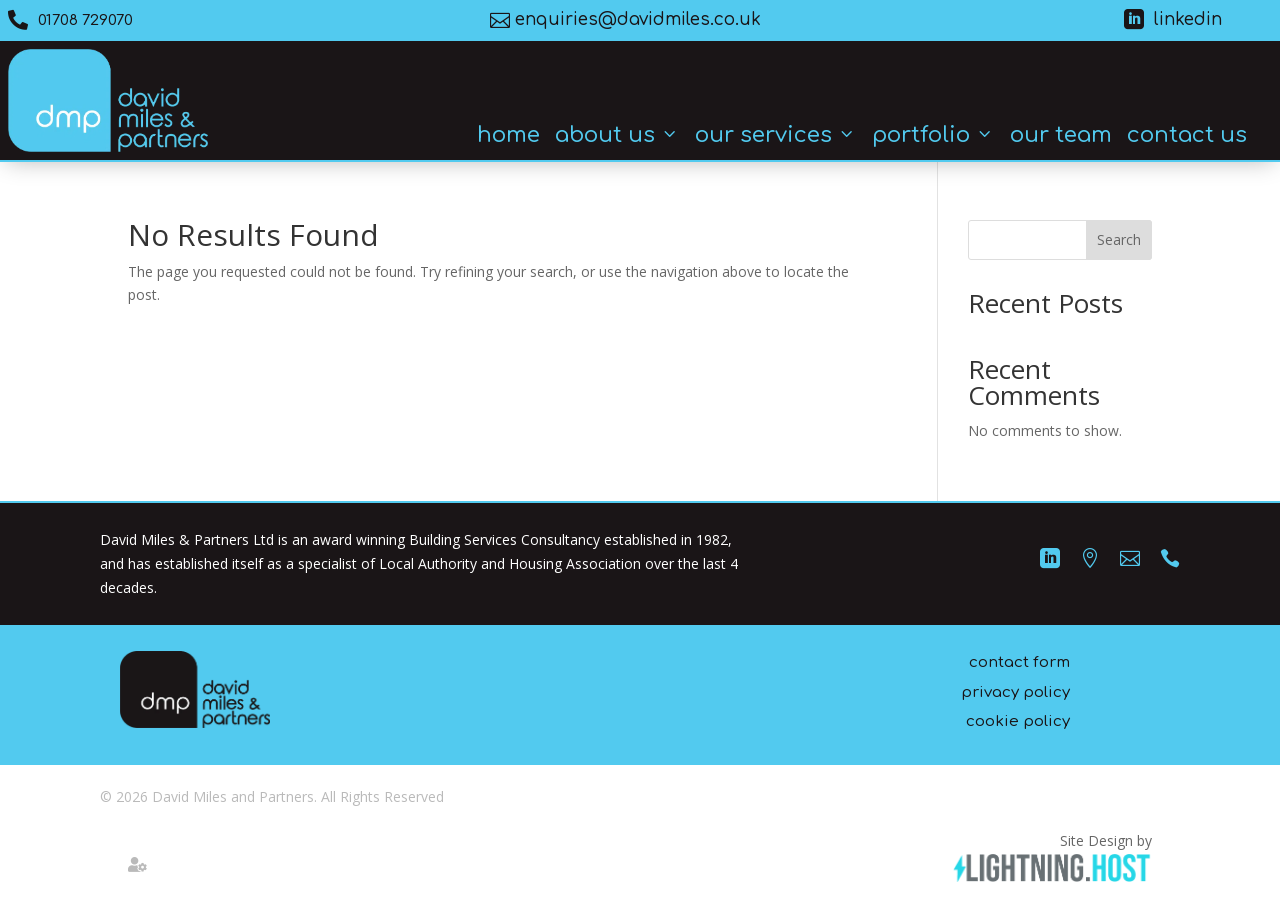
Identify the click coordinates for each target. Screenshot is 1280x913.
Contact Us (1187, 135)
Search (1119, 239)
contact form (1019, 662)
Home (508, 135)
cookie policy (1018, 721)
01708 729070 (85, 20)
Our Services (776, 135)
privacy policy (1015, 692)
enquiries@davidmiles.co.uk (638, 19)
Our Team (1061, 135)
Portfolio (933, 135)
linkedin (1188, 19)
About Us (617, 135)
